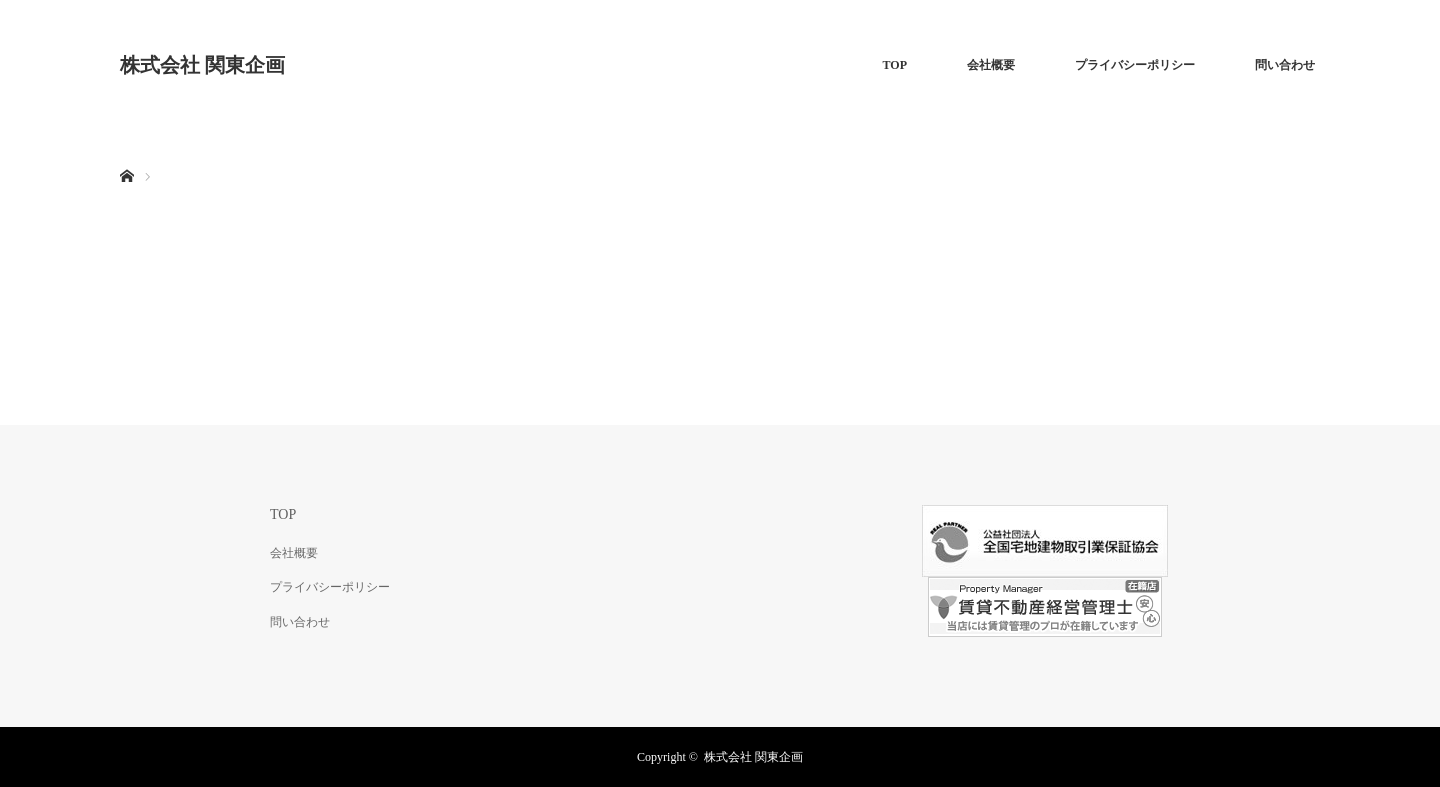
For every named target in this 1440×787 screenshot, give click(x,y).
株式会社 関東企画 (202, 65)
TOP (895, 65)
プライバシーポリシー (1135, 65)
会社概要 (991, 65)
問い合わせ (1285, 65)
